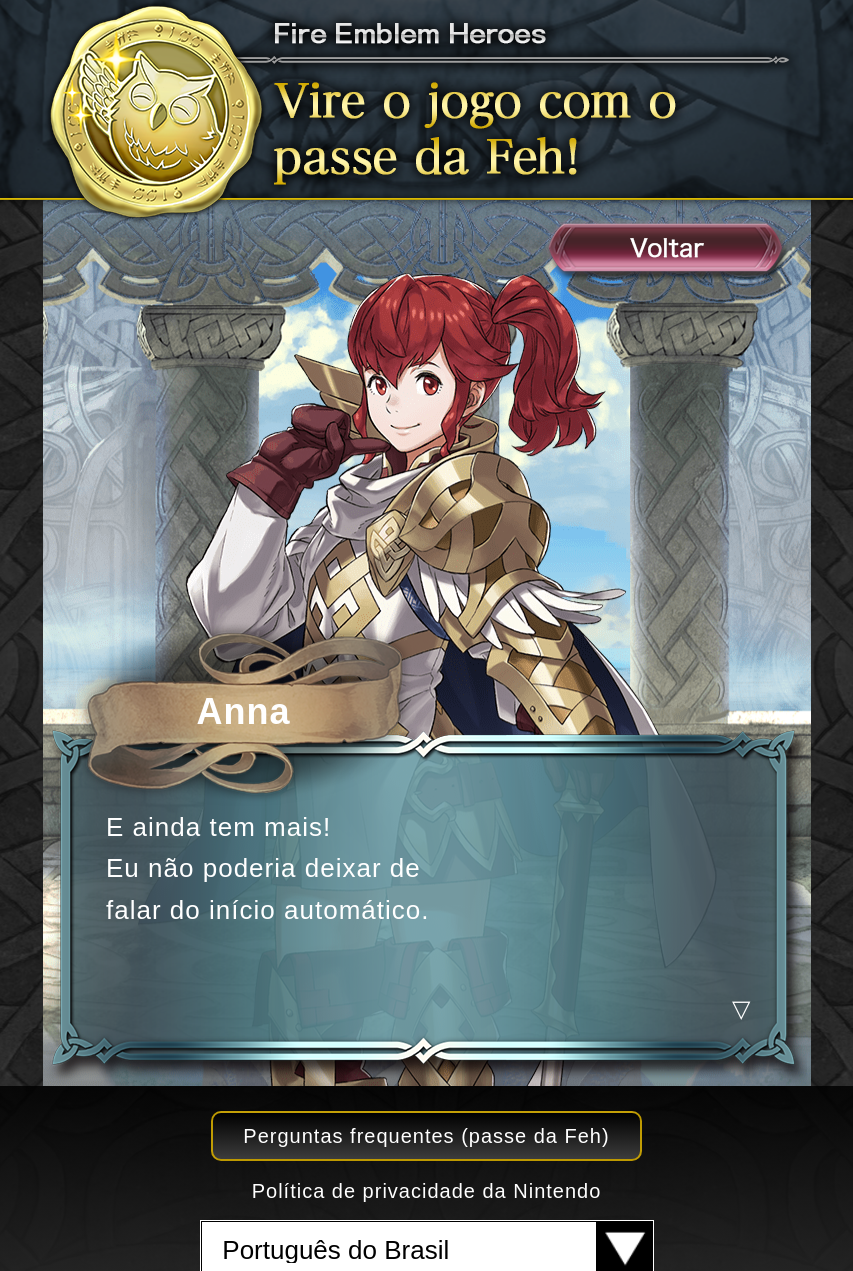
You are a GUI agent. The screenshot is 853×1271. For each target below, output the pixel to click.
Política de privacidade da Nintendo (427, 1191)
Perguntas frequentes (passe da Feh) (426, 1136)
